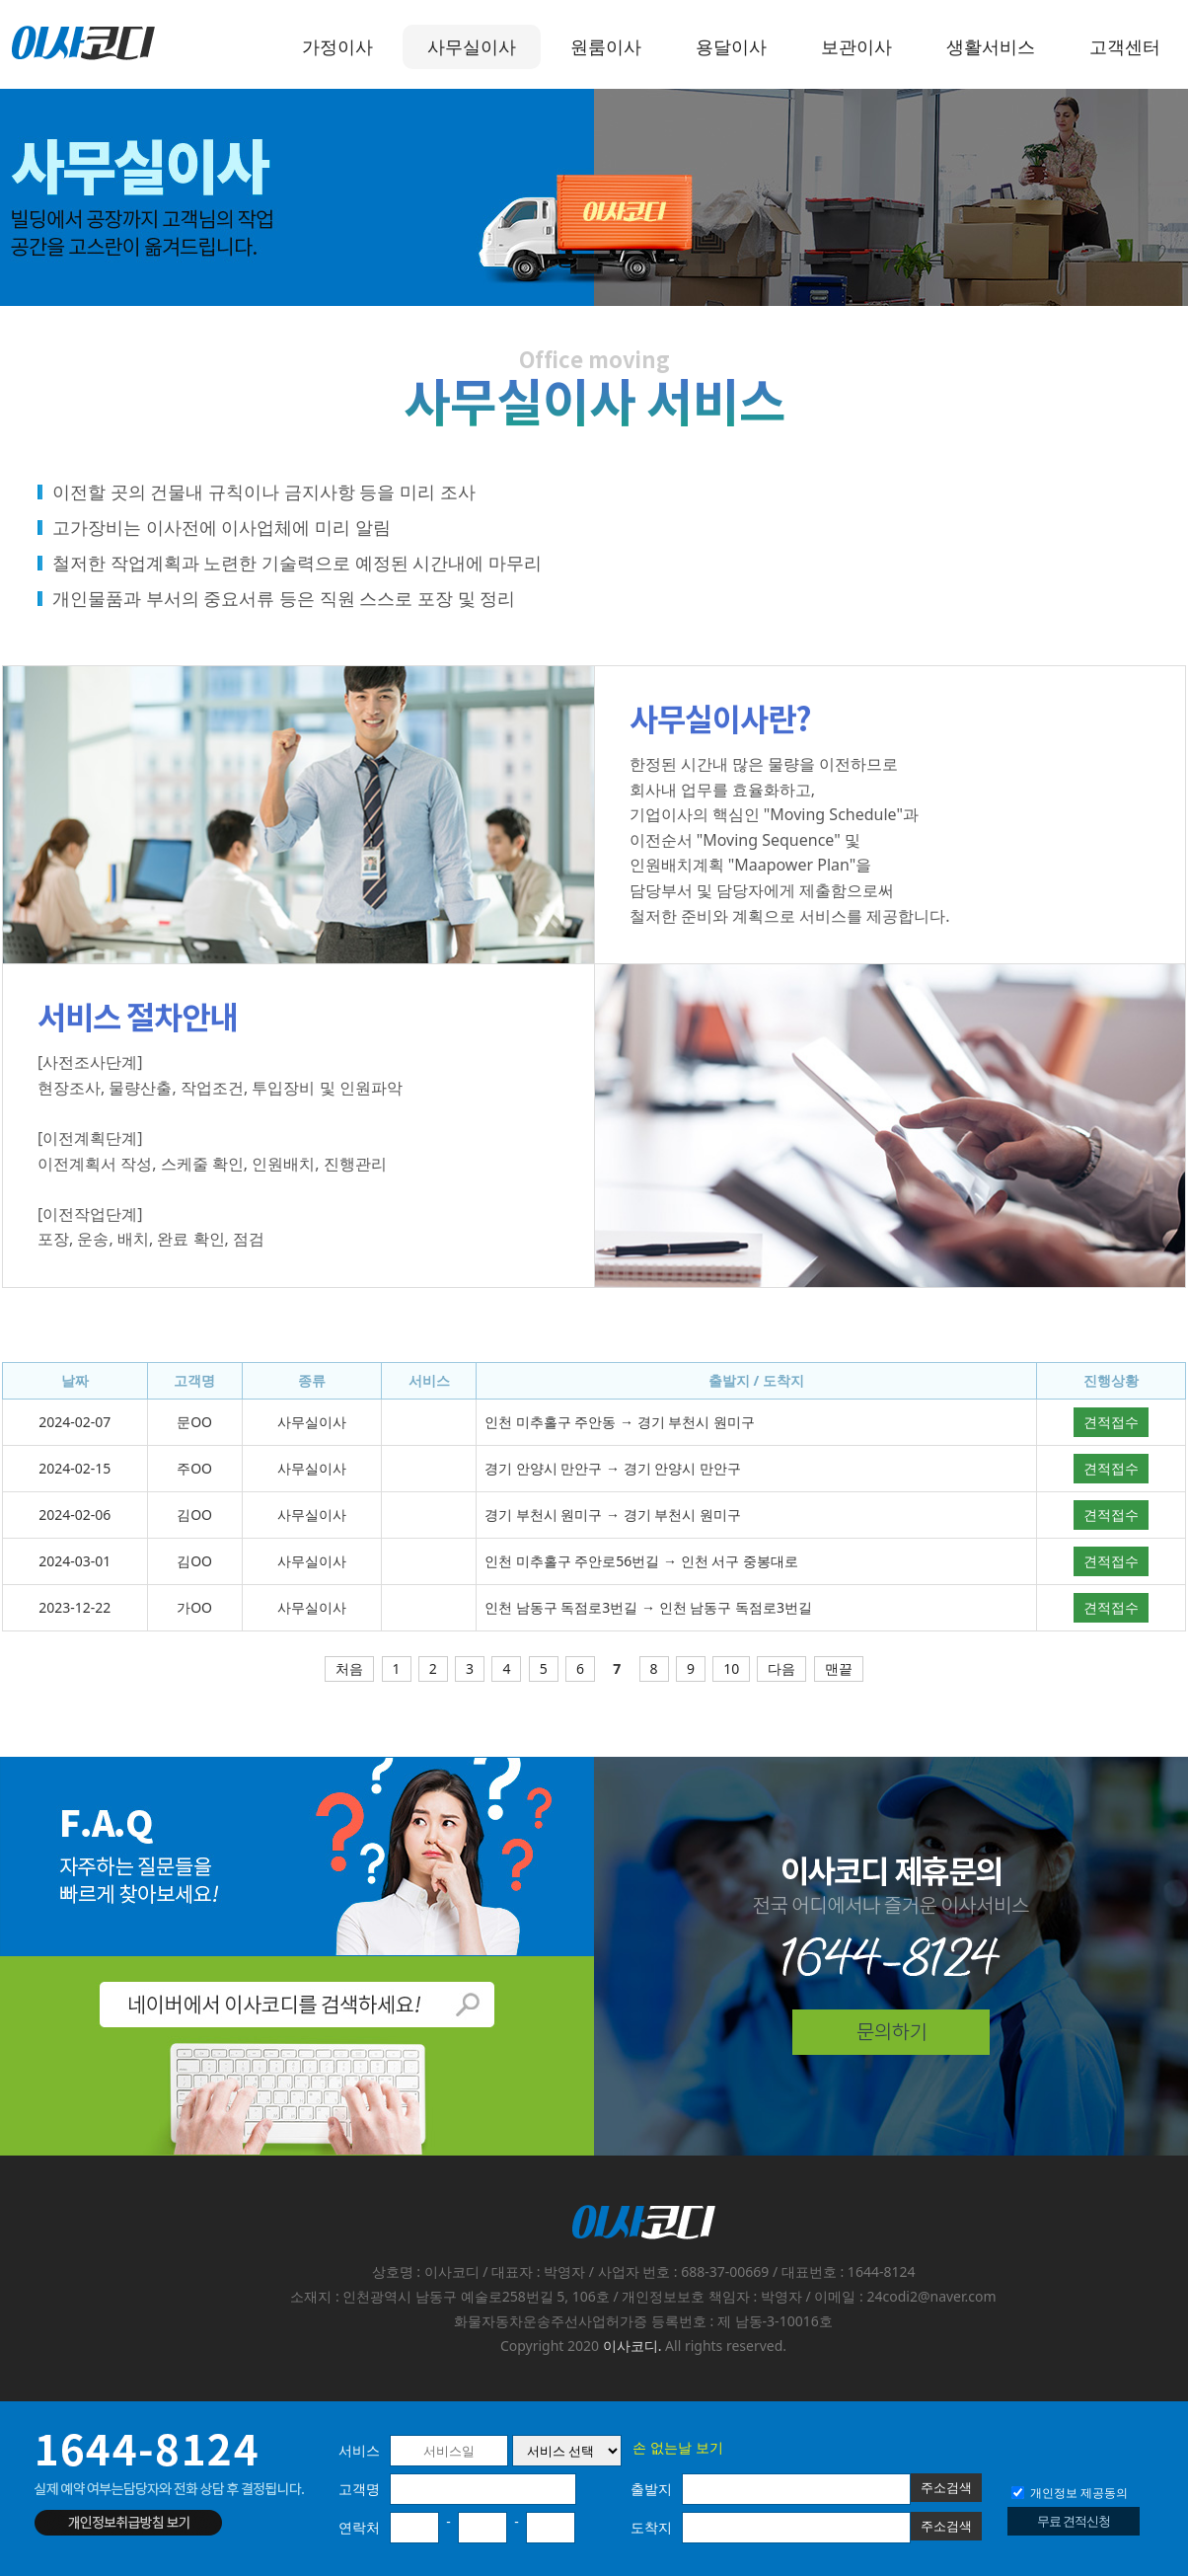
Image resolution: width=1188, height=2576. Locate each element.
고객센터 (1124, 46)
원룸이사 (605, 46)
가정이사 (337, 46)
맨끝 (839, 1668)
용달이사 (731, 46)
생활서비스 (990, 46)
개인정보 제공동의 (1069, 2492)
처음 (349, 1668)
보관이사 (856, 46)
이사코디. (632, 2345)
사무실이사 (471, 46)
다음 (781, 1668)
